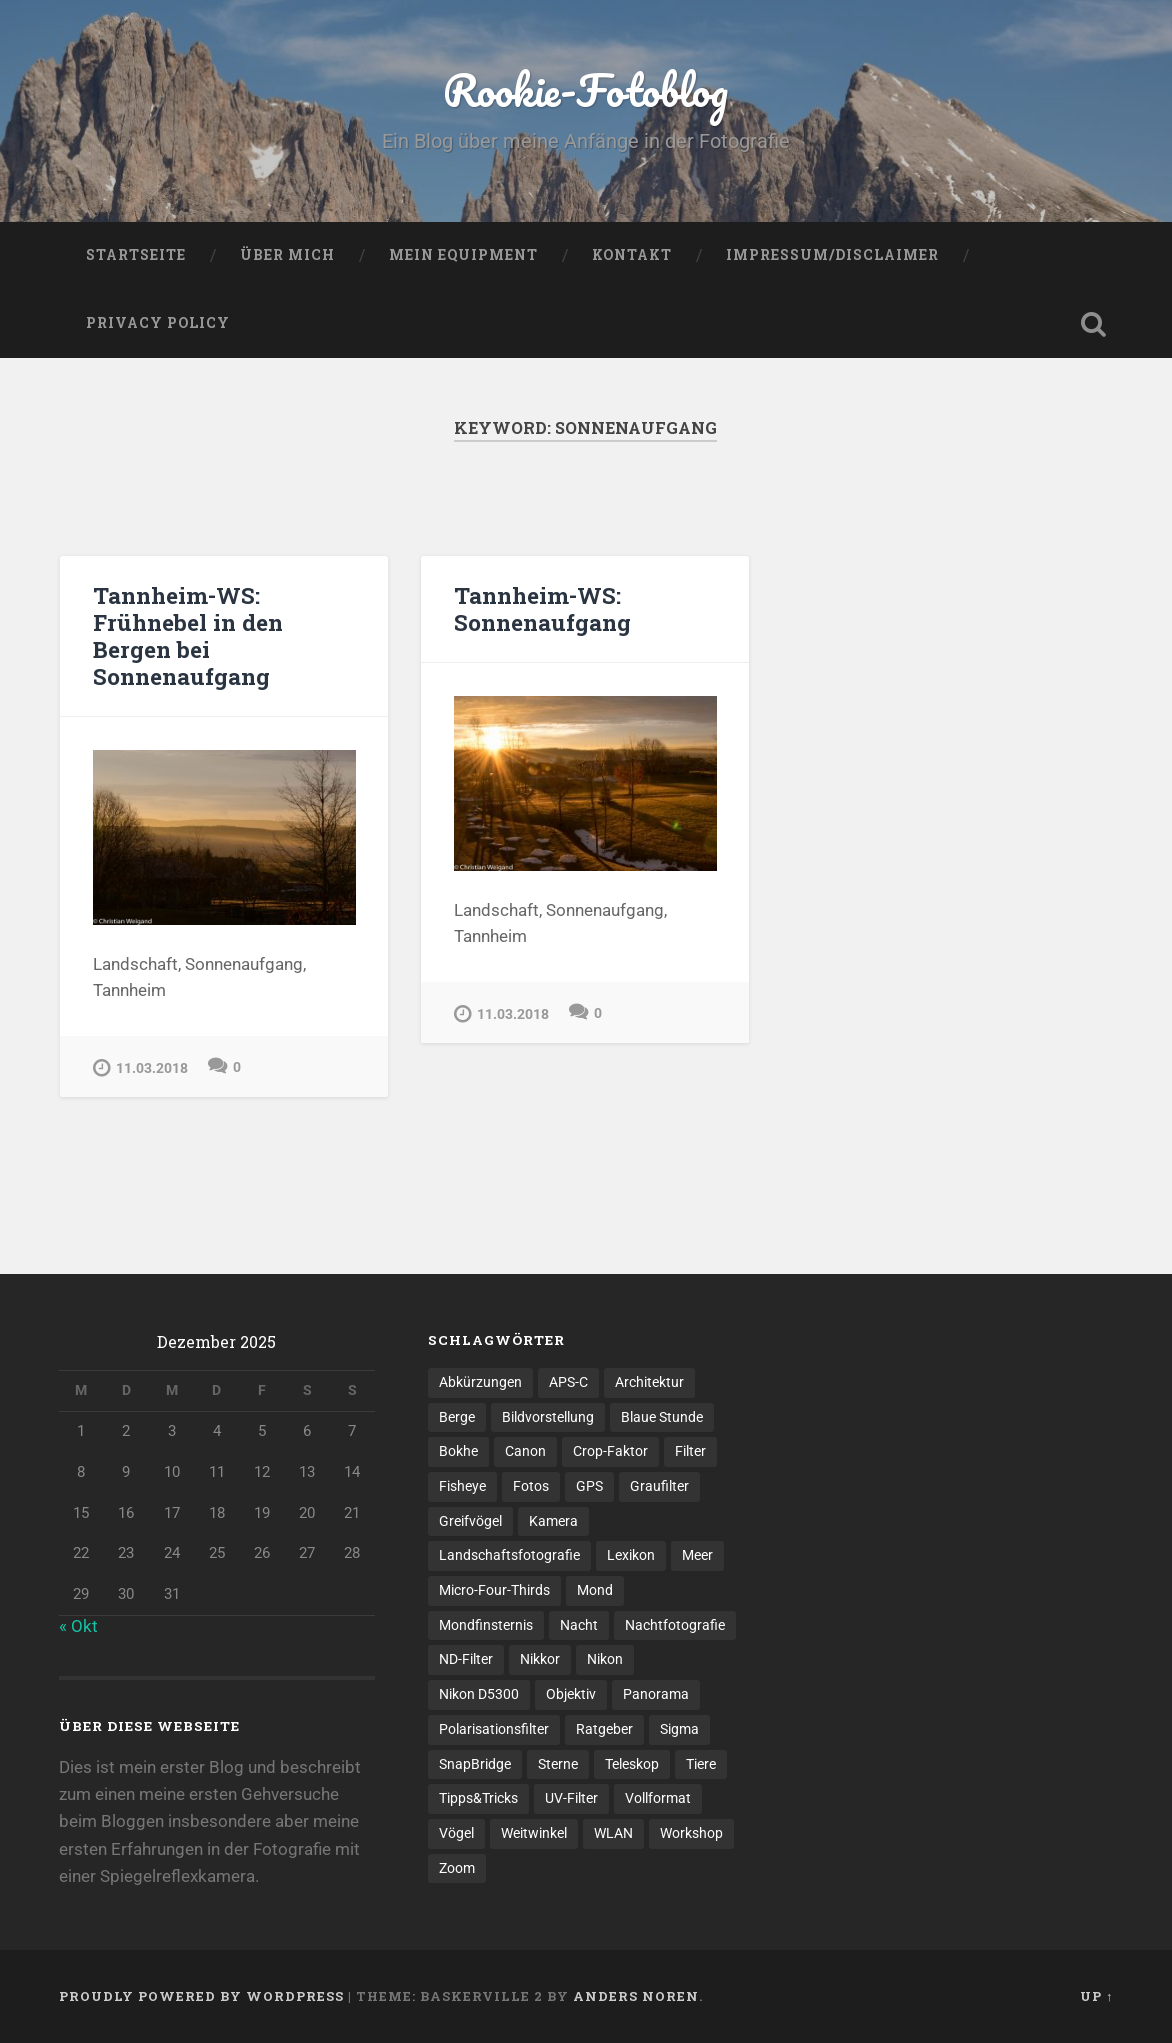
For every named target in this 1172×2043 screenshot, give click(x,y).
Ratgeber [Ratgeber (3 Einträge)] (604, 1729)
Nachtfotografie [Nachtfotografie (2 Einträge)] (675, 1625)
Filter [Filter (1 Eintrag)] (690, 1451)
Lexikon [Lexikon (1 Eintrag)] (631, 1555)
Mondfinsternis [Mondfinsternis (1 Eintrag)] (486, 1625)
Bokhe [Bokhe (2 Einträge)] (458, 1451)
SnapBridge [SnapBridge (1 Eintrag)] (475, 1764)
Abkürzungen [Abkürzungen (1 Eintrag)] (480, 1382)
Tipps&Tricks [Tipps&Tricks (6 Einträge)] (478, 1798)
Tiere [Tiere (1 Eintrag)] (701, 1764)
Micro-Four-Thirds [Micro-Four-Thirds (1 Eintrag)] (494, 1590)
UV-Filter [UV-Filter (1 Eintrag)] (571, 1798)
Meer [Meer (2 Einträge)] (697, 1555)
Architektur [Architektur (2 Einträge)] (649, 1382)
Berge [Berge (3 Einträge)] (457, 1417)
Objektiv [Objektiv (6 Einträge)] (571, 1694)
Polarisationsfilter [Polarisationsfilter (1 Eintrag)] (494, 1729)
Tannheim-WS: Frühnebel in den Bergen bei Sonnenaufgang (188, 635)
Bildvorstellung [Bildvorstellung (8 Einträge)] (548, 1417)
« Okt (78, 1626)
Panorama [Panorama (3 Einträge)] (656, 1694)
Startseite (136, 255)
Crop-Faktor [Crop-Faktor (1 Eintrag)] (610, 1451)
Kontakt (632, 255)
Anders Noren (636, 1996)
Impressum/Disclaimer (832, 255)
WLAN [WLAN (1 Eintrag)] (613, 1833)
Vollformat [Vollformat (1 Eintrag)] (658, 1798)
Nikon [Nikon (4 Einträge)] (605, 1659)
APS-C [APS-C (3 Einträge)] (568, 1382)
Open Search (1093, 324)
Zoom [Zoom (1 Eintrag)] (457, 1868)
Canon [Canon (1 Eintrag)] (525, 1451)
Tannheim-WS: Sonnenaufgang (542, 608)
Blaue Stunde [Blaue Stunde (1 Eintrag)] (662, 1417)
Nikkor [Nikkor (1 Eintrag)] (540, 1659)
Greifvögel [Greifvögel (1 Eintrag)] (470, 1521)
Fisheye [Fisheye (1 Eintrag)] (462, 1486)
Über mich (287, 255)
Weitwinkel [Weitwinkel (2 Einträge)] (534, 1833)
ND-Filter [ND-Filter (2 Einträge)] (466, 1659)
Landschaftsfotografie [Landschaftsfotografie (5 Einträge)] (509, 1555)
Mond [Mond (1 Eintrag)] (595, 1590)
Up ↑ (1096, 1996)
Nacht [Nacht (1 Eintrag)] (579, 1625)
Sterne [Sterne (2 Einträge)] (558, 1764)
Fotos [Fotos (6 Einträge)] (531, 1486)
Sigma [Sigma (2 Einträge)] (679, 1729)
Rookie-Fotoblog (585, 89)
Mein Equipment (463, 255)
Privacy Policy (158, 323)
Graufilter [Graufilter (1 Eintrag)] (659, 1486)
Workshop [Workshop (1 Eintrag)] (691, 1833)
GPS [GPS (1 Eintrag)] (589, 1486)
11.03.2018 (140, 1067)
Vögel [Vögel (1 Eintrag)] (456, 1833)
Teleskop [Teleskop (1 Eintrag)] (632, 1764)
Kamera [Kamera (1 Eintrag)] (553, 1521)
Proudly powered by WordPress (201, 1996)
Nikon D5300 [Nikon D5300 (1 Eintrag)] (479, 1694)
